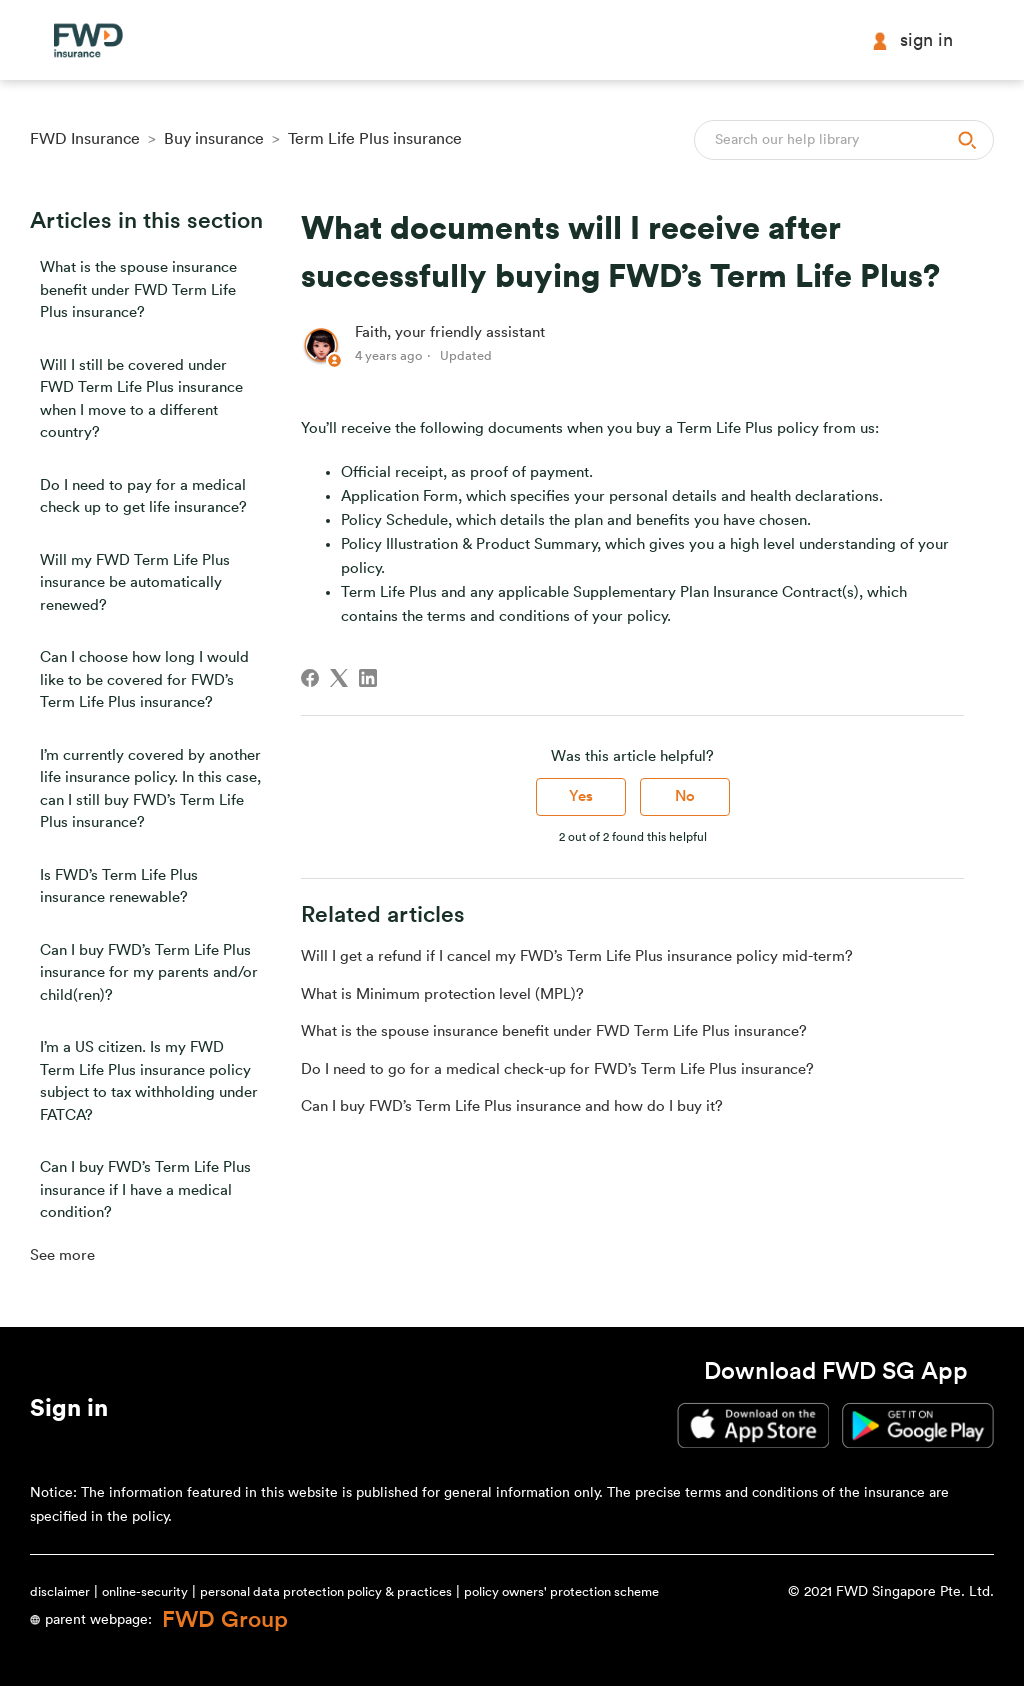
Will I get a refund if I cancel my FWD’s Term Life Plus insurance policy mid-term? (577, 956)
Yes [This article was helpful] (581, 796)
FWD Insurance (85, 139)
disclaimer (60, 1591)
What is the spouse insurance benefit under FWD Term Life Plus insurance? (138, 290)
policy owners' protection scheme (561, 1591)
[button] (69, 1412)
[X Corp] (339, 678)
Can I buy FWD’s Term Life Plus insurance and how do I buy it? (512, 1106)
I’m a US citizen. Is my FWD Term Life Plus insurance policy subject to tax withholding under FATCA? (149, 1081)
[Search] (844, 140)
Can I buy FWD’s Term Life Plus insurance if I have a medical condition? (145, 1190)
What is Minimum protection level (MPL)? (442, 994)
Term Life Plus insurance (375, 139)
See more (62, 1255)
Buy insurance (214, 139)
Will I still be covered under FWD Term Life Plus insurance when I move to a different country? (141, 399)
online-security (145, 1591)
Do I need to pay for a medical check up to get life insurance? (143, 497)
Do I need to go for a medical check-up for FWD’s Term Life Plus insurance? (557, 1069)
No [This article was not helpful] (685, 796)
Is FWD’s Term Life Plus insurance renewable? (119, 887)
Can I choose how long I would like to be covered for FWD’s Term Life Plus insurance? (144, 680)
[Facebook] (310, 678)
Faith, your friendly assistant (450, 332)
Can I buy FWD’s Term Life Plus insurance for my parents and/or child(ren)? (149, 973)
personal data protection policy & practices (326, 1591)
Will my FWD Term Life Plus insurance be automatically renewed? (135, 583)
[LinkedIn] (368, 678)
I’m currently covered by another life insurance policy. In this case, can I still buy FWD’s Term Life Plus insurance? (150, 789)
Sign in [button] (912, 40)
